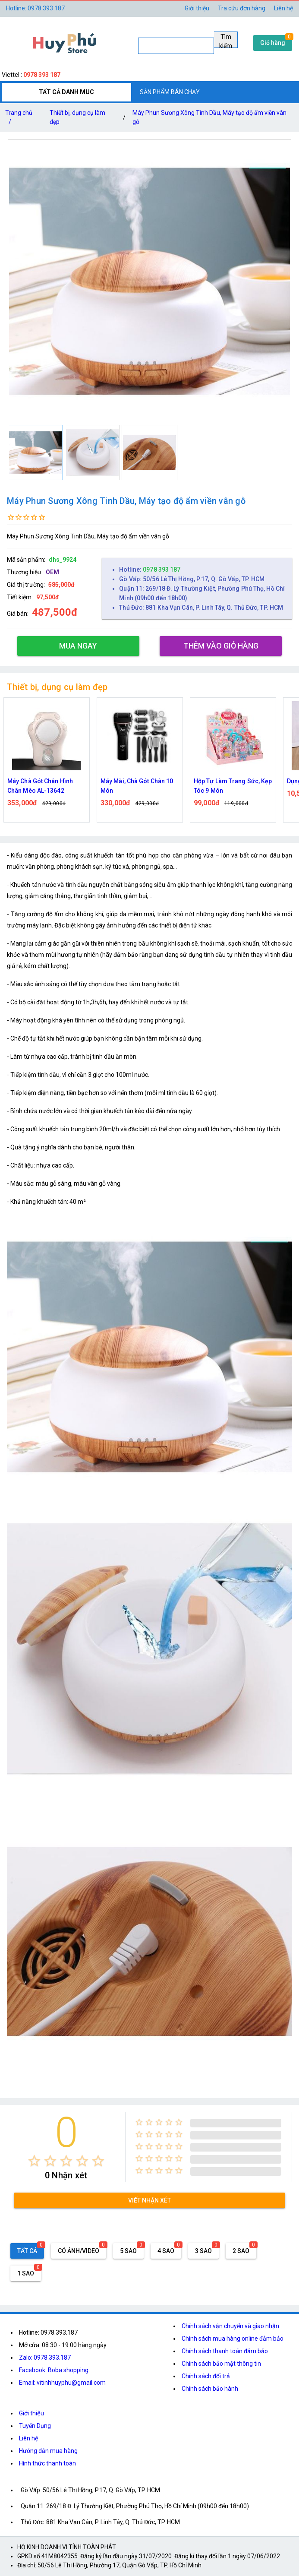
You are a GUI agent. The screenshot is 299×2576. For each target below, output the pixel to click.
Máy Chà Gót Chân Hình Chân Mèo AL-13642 (40, 786)
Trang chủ (18, 119)
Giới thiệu (31, 2413)
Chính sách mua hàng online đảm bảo (232, 2338)
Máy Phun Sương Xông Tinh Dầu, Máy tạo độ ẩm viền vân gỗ (209, 117)
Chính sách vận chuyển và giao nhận (230, 2326)
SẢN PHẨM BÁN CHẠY (170, 92)
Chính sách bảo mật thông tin (221, 2363)
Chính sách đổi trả (206, 2376)
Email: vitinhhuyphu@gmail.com (62, 2382)
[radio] (34, 2160)
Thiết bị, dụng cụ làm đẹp (77, 117)
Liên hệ (283, 8)
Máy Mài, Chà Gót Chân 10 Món (137, 786)
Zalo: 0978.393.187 (45, 2357)
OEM (52, 572)
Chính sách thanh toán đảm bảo (225, 2351)
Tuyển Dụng (35, 2425)
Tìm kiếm (225, 40)
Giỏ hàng (272, 42)
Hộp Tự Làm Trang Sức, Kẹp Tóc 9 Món (233, 786)
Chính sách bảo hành (210, 2388)
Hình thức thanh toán (47, 2463)
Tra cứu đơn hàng (241, 8)
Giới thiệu (197, 8)
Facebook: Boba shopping (53, 2370)
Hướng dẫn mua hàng (48, 2450)
